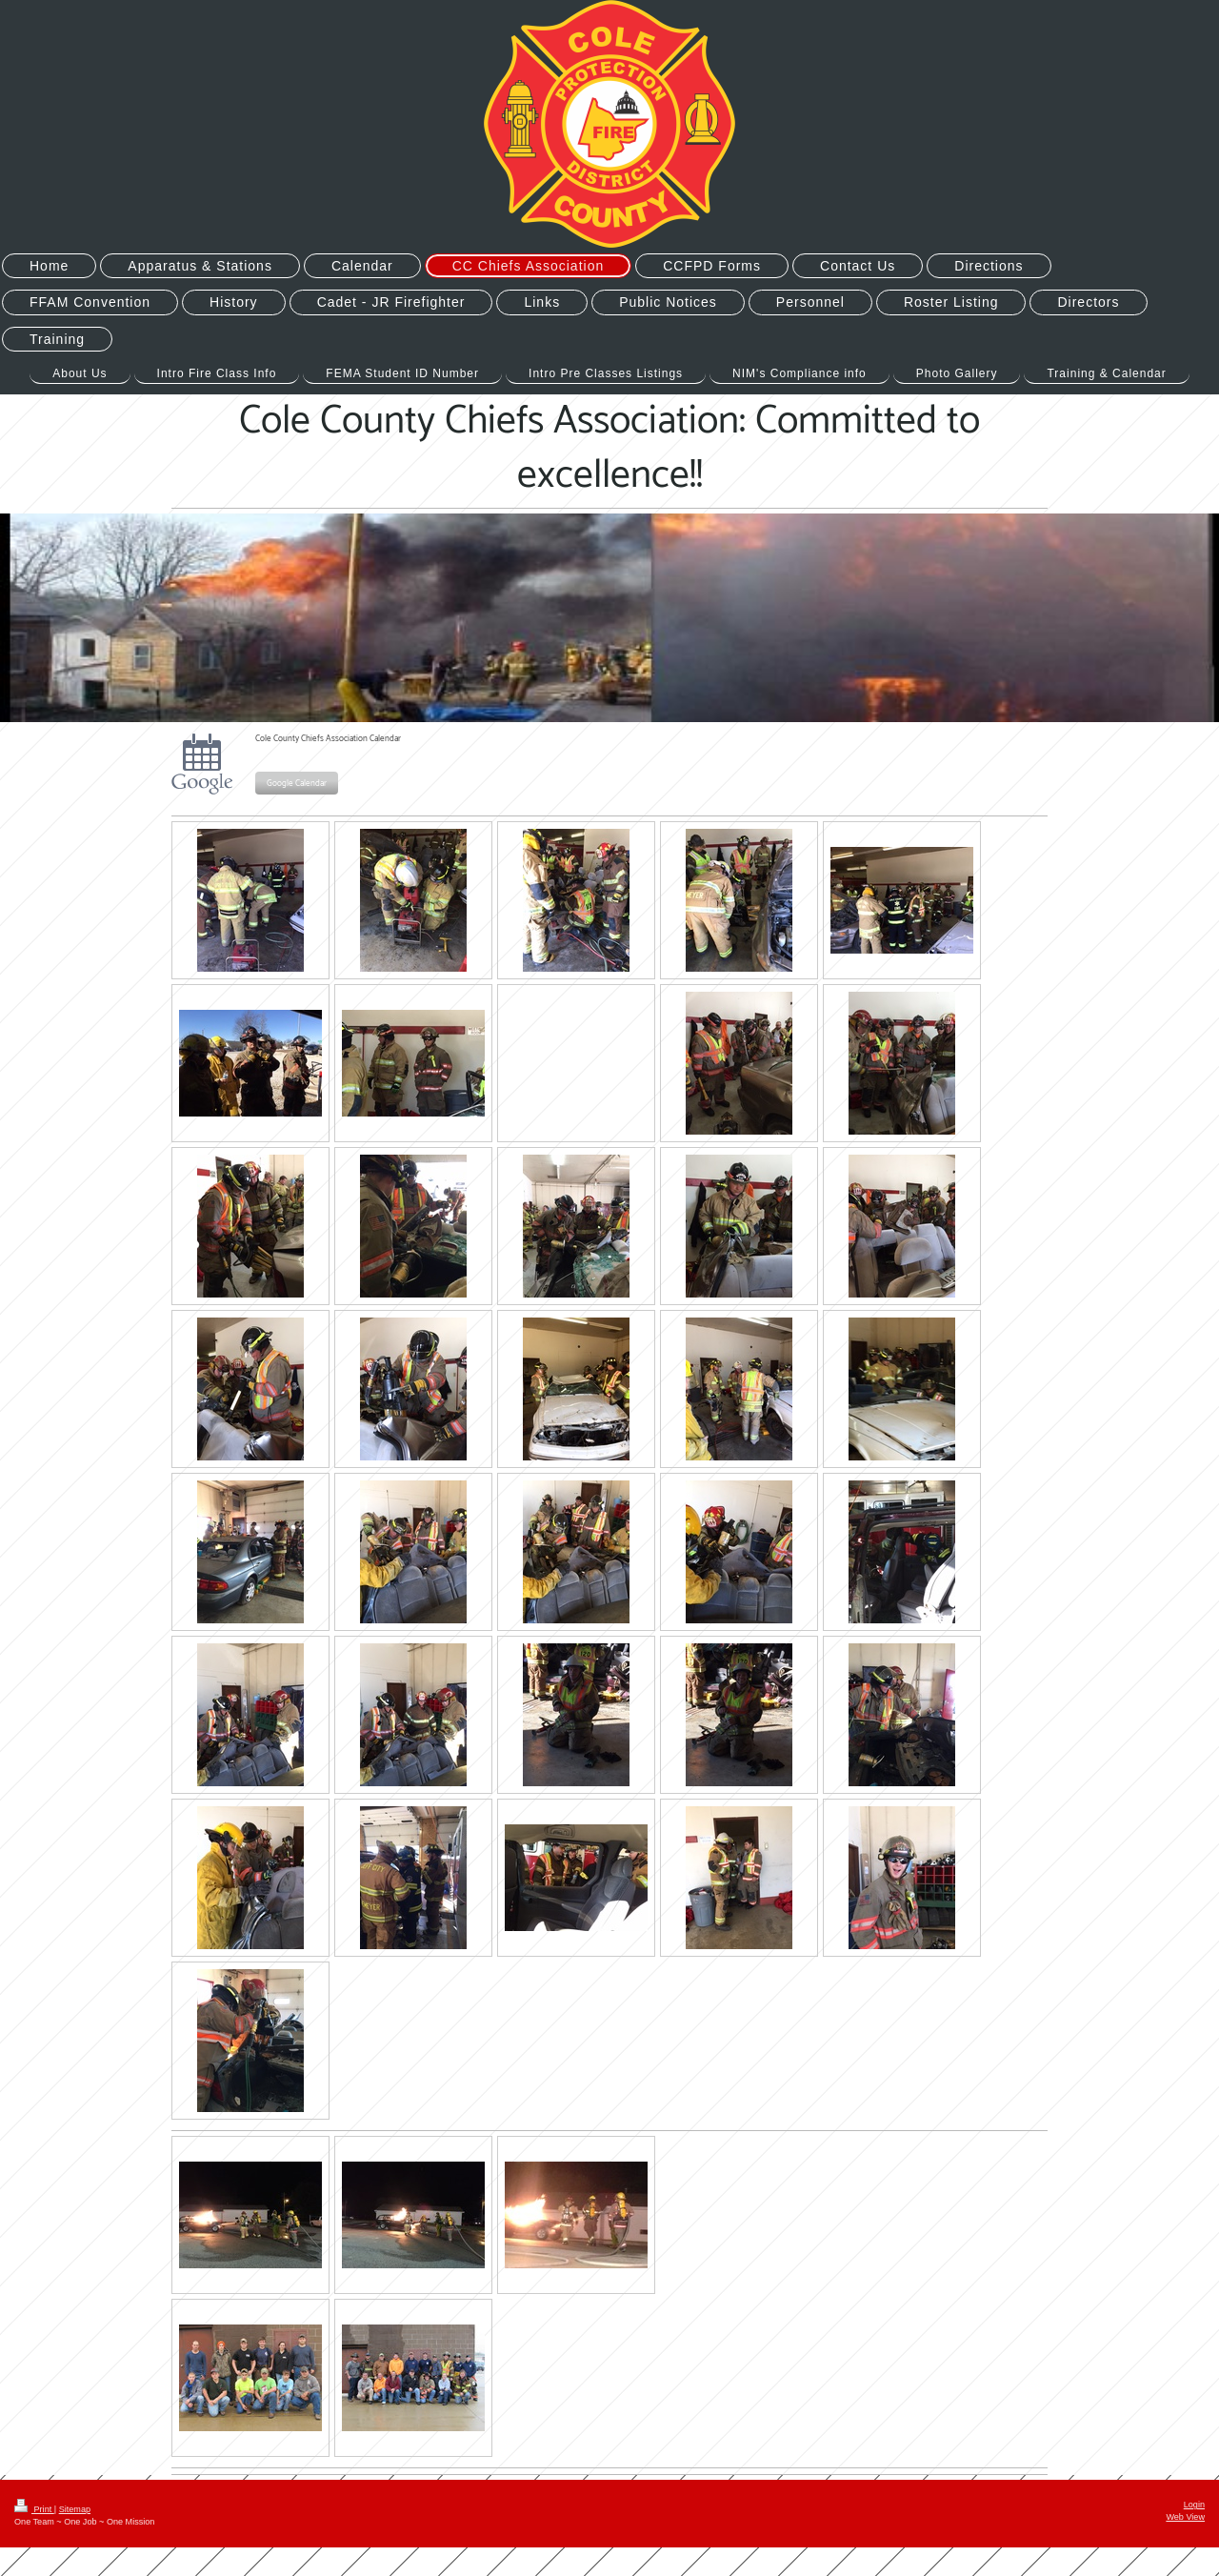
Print (34, 2509)
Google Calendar (297, 783)
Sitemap (74, 2509)
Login (1194, 2504)
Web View (1185, 2517)
